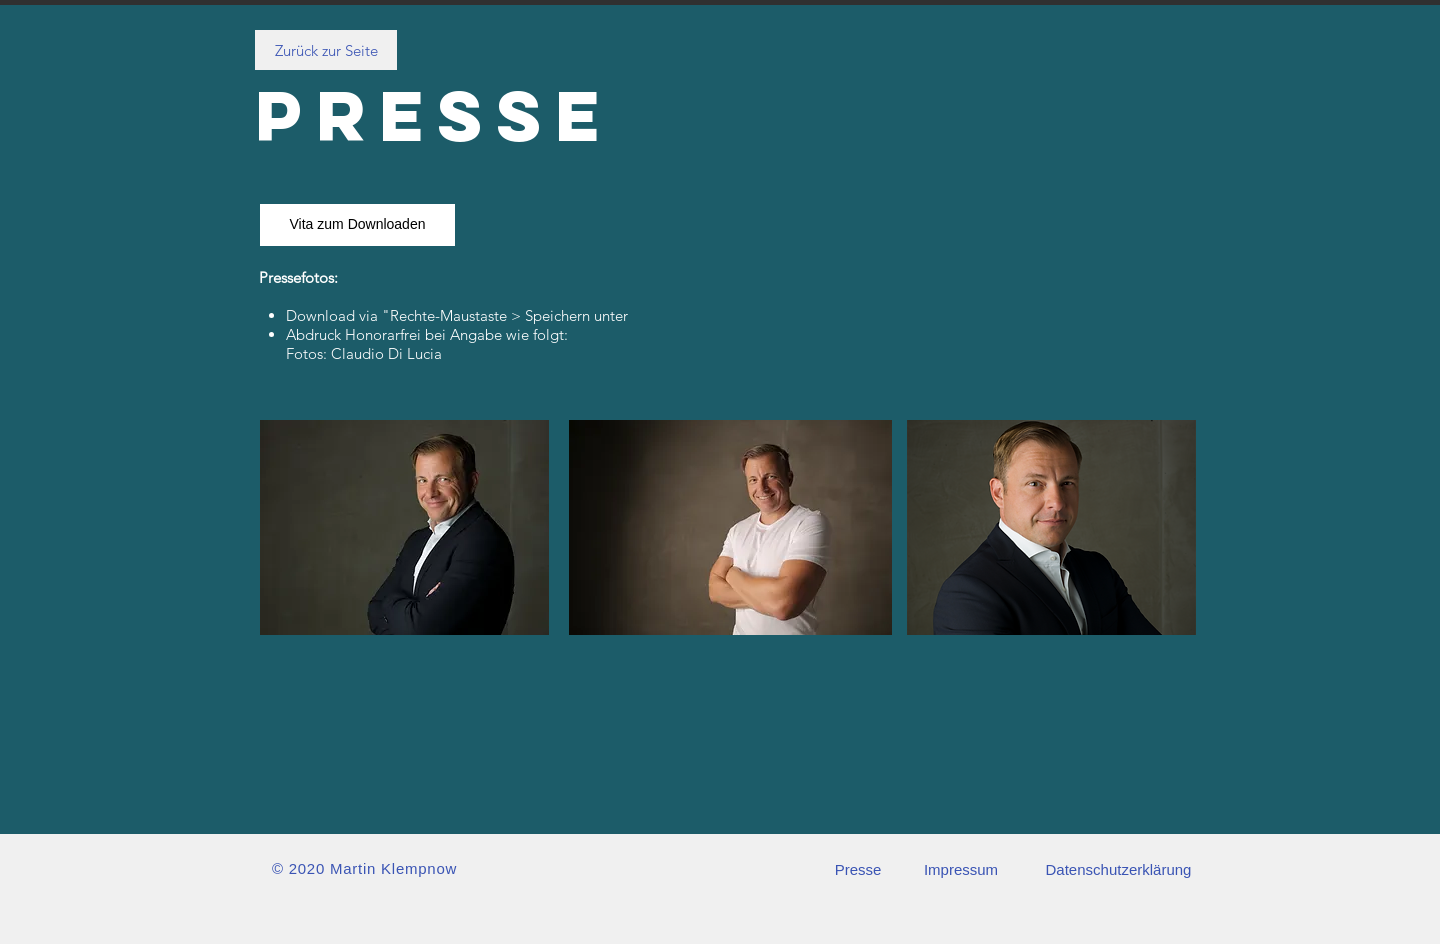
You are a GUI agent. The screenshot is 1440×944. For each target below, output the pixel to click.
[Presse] (858, 869)
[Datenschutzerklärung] (1118, 869)
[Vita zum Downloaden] (357, 225)
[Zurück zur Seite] (326, 50)
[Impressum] (961, 869)
